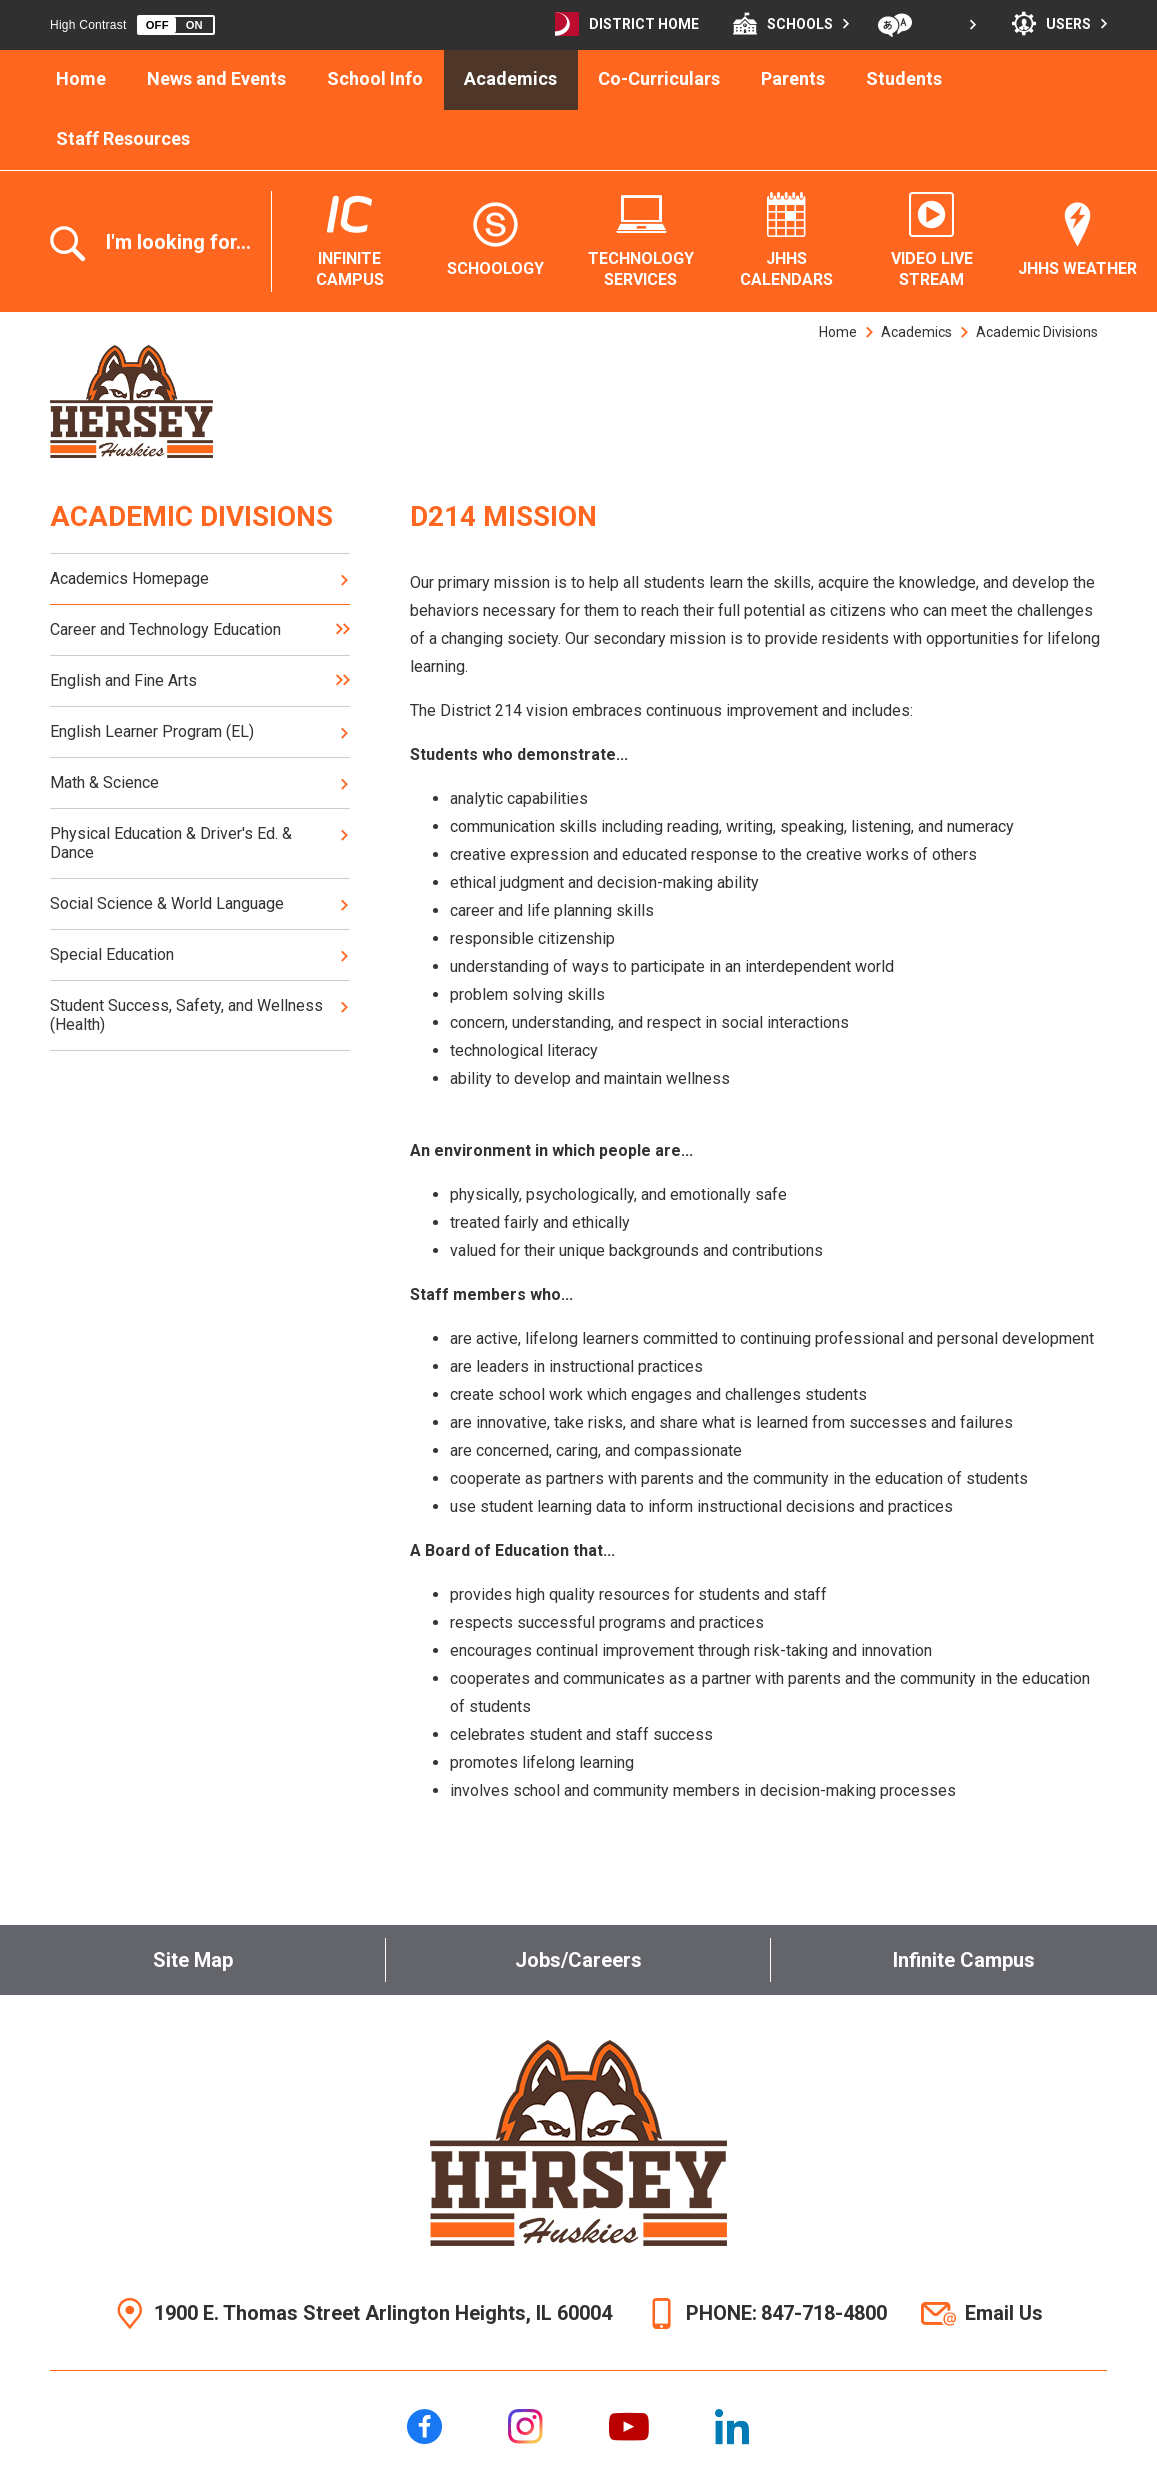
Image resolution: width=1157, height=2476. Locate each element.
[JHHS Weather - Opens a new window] (1078, 241)
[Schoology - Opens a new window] (496, 241)
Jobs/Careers (578, 1960)
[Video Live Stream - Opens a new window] (932, 241)
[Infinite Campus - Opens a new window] (350, 241)
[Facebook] (424, 2426)
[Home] (81, 80)
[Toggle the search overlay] (160, 243)
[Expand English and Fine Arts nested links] (343, 680)
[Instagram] (525, 2426)
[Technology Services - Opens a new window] (641, 241)
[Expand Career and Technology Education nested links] (343, 629)
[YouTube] (629, 2426)
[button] (176, 25)
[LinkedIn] (732, 2426)
